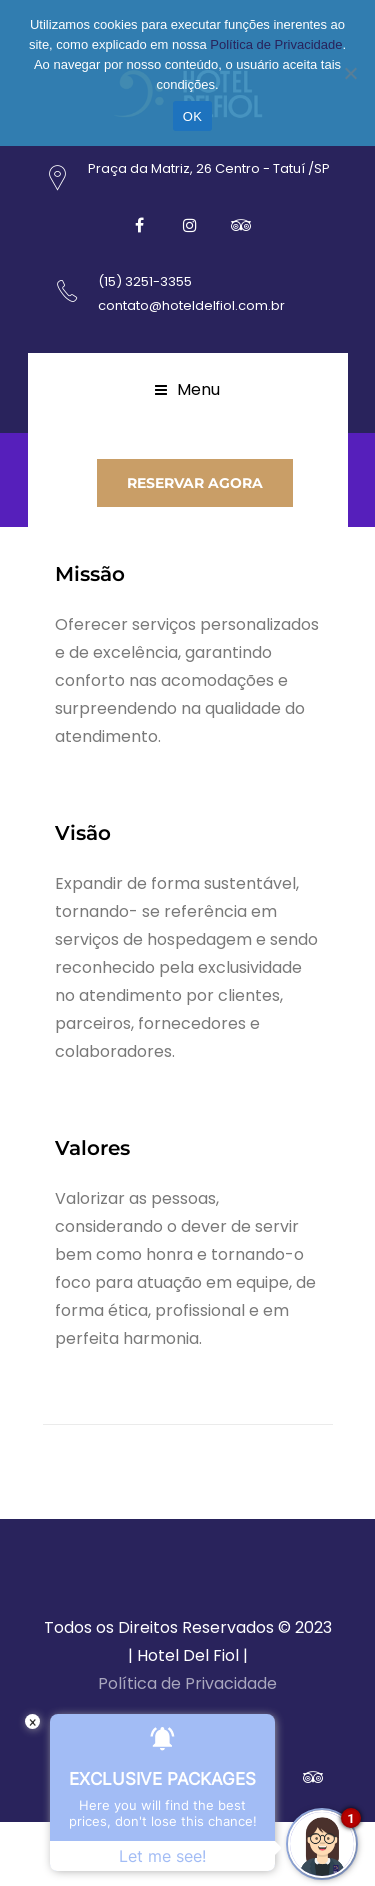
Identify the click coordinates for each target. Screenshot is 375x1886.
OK (192, 116)
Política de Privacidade (187, 1683)
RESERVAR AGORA (195, 483)
